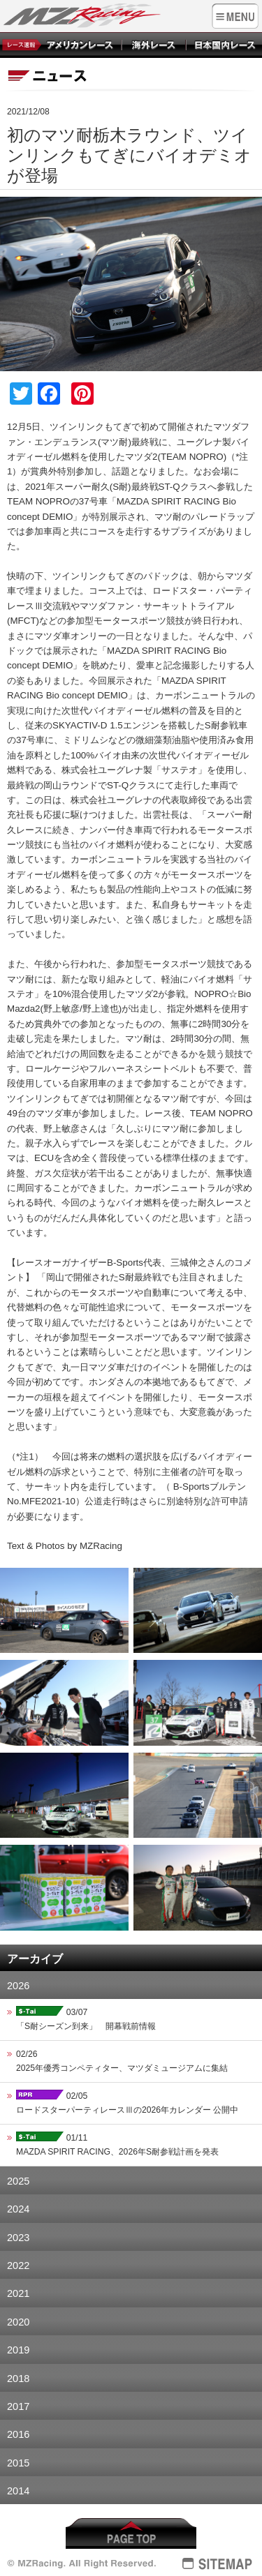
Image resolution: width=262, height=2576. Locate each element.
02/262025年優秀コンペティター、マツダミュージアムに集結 (122, 2060)
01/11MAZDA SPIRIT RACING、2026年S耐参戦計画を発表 (117, 2144)
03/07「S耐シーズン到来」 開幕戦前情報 (86, 2018)
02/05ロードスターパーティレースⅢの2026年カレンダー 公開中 (127, 2102)
